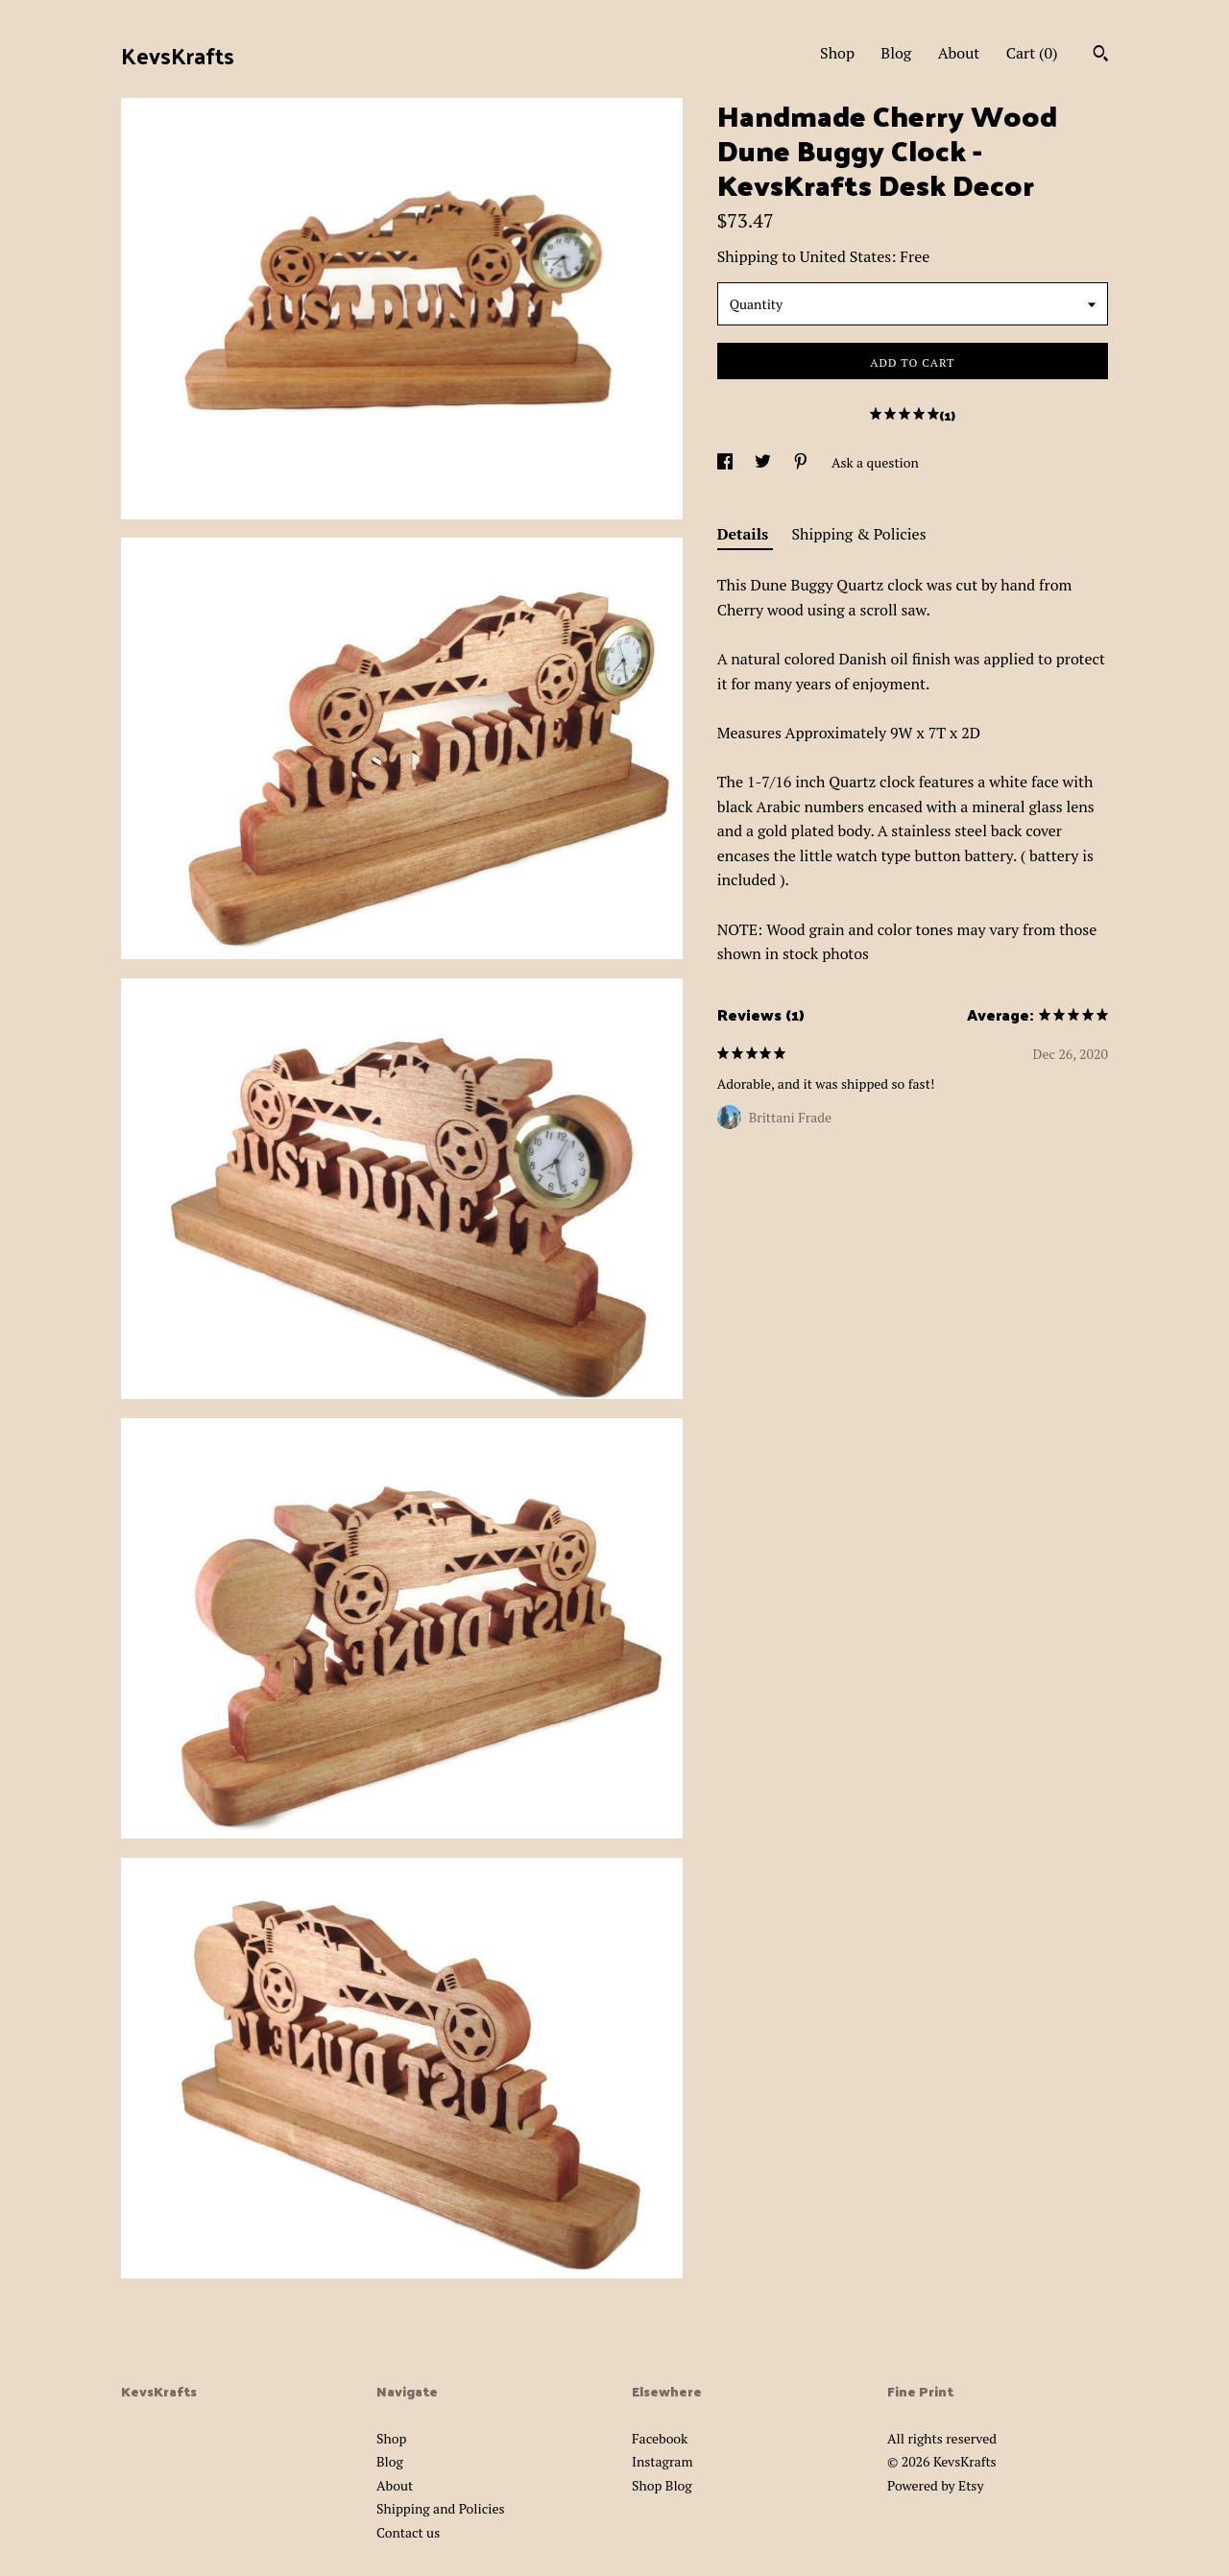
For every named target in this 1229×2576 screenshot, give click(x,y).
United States (845, 256)
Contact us (408, 2532)
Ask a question (875, 462)
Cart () (1032, 52)
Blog (895, 52)
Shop (837, 52)
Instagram (662, 2461)
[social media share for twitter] (764, 462)
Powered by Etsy (935, 2485)
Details (745, 533)
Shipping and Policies (440, 2508)
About (959, 52)
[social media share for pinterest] (802, 462)
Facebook (659, 2438)
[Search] (1101, 55)
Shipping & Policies (859, 533)
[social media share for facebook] (726, 462)
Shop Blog (662, 2485)
